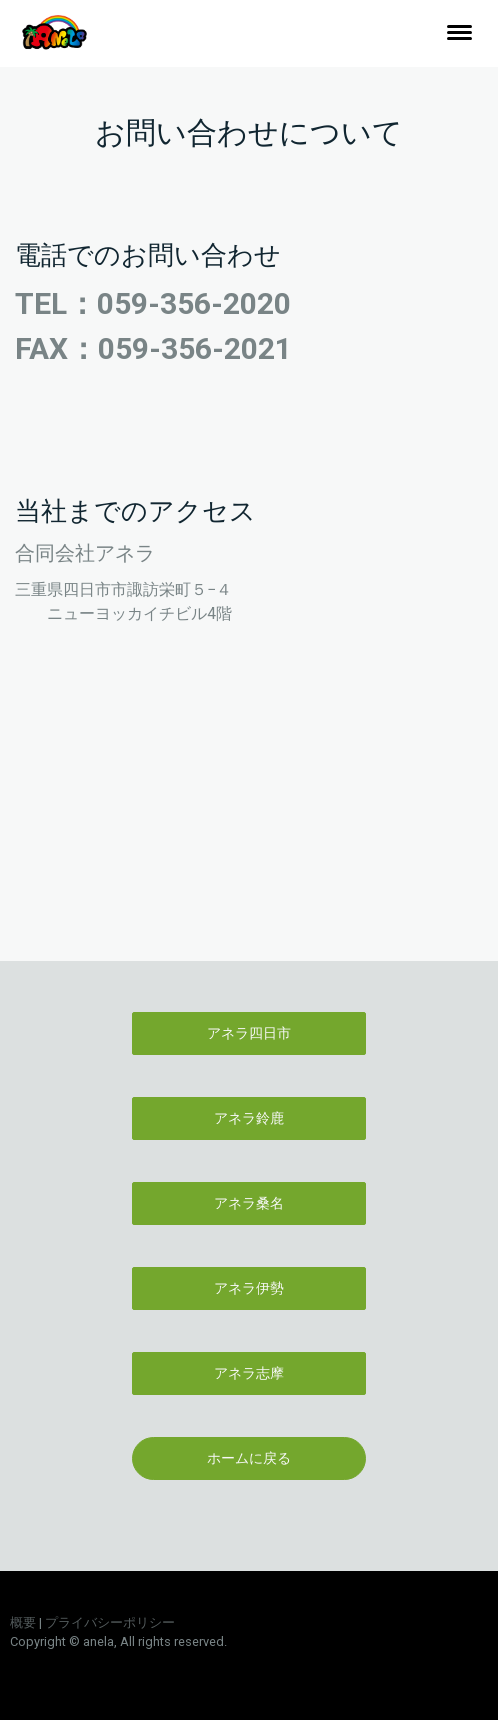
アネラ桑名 (249, 1203)
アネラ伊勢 (249, 1288)
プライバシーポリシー (110, 1622)
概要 (23, 1622)
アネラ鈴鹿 (249, 1118)
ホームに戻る (249, 1458)
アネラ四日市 (249, 1033)
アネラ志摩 (249, 1373)
